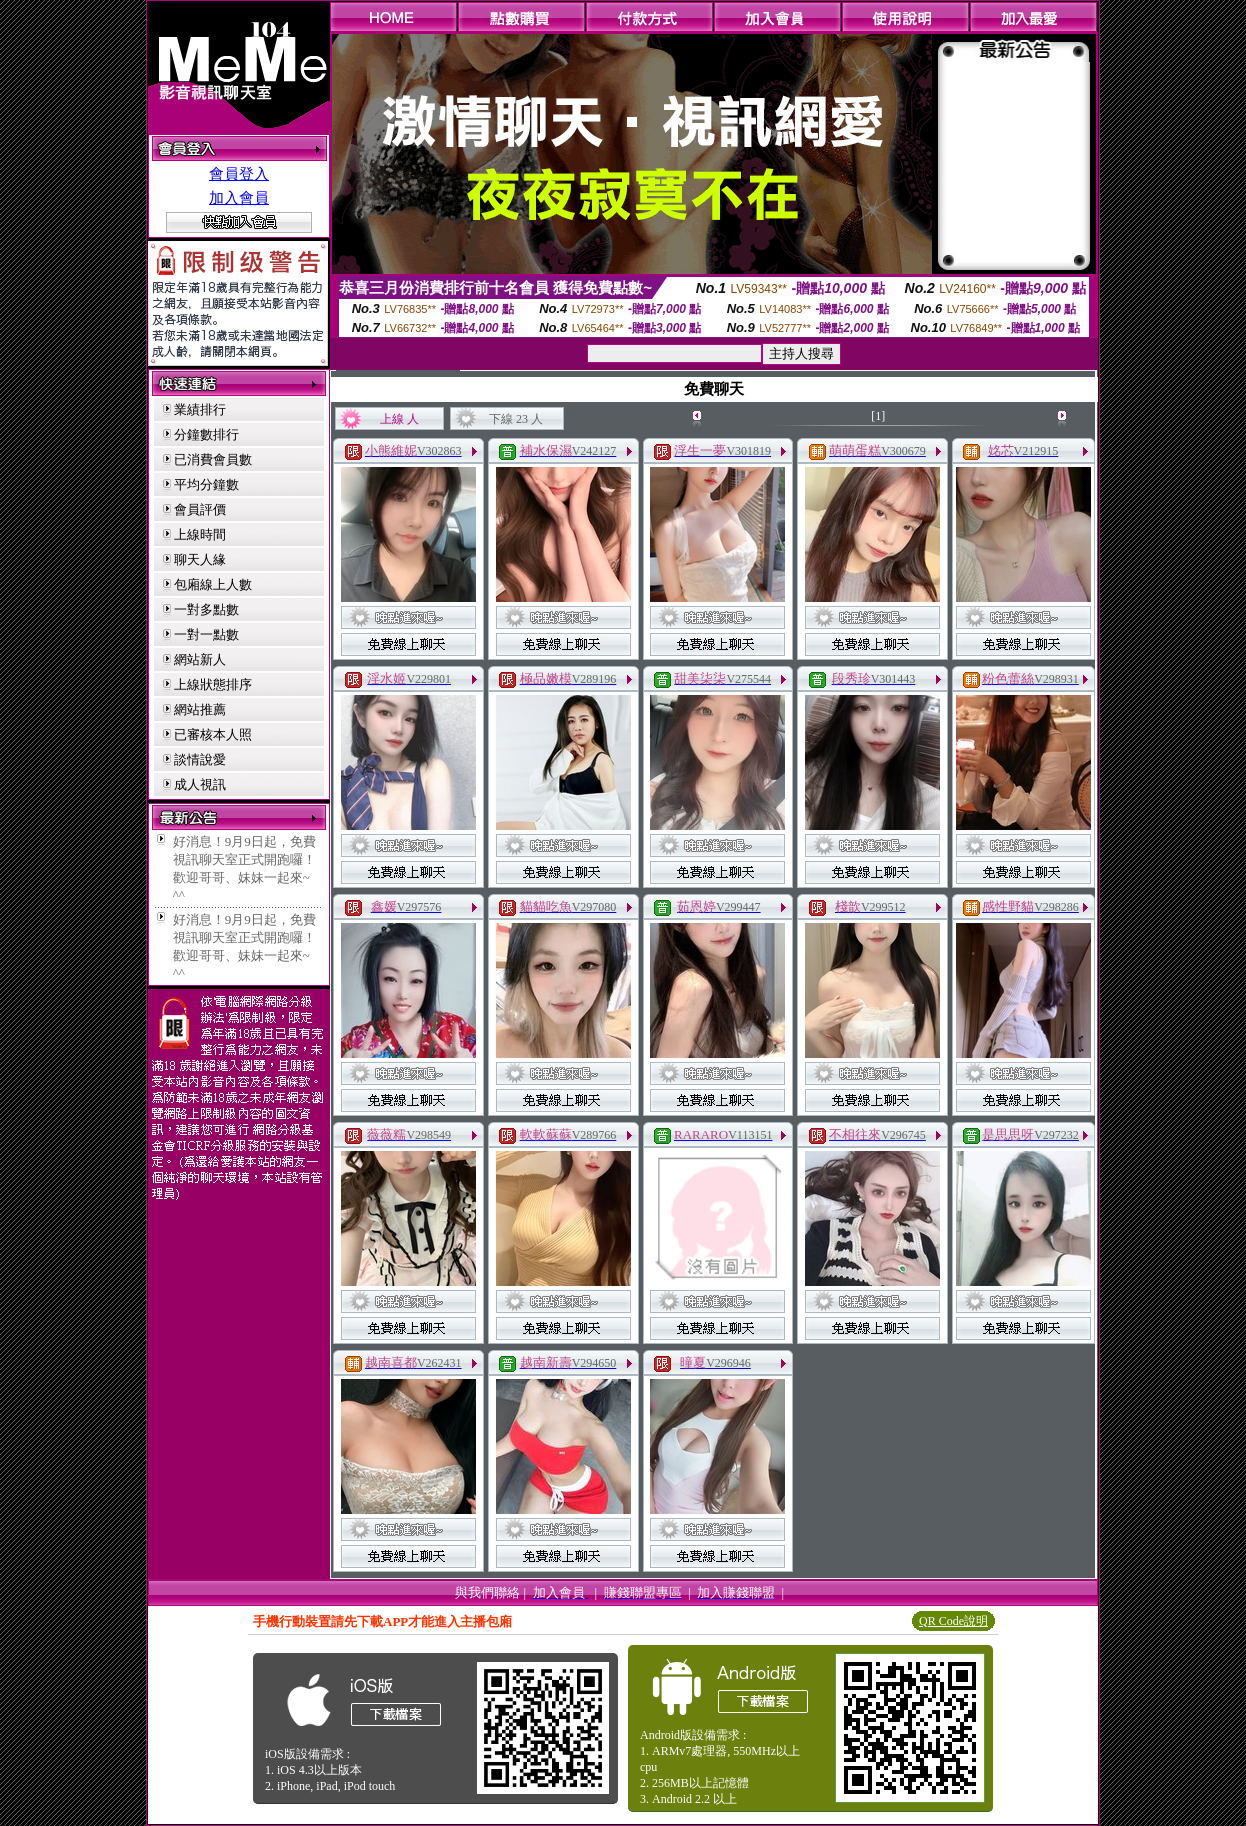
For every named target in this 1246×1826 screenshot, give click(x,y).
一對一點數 (206, 634)
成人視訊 (200, 784)
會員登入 (239, 174)
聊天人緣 (200, 559)
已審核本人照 (213, 734)
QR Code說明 (953, 1621)
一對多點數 (206, 609)
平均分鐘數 (206, 484)
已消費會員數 (213, 459)
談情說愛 (200, 759)
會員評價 (200, 509)
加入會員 (239, 198)
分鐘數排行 (206, 434)
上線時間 (200, 534)
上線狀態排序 (213, 684)
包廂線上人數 (213, 584)
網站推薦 (200, 709)
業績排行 (200, 409)
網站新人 (200, 659)
